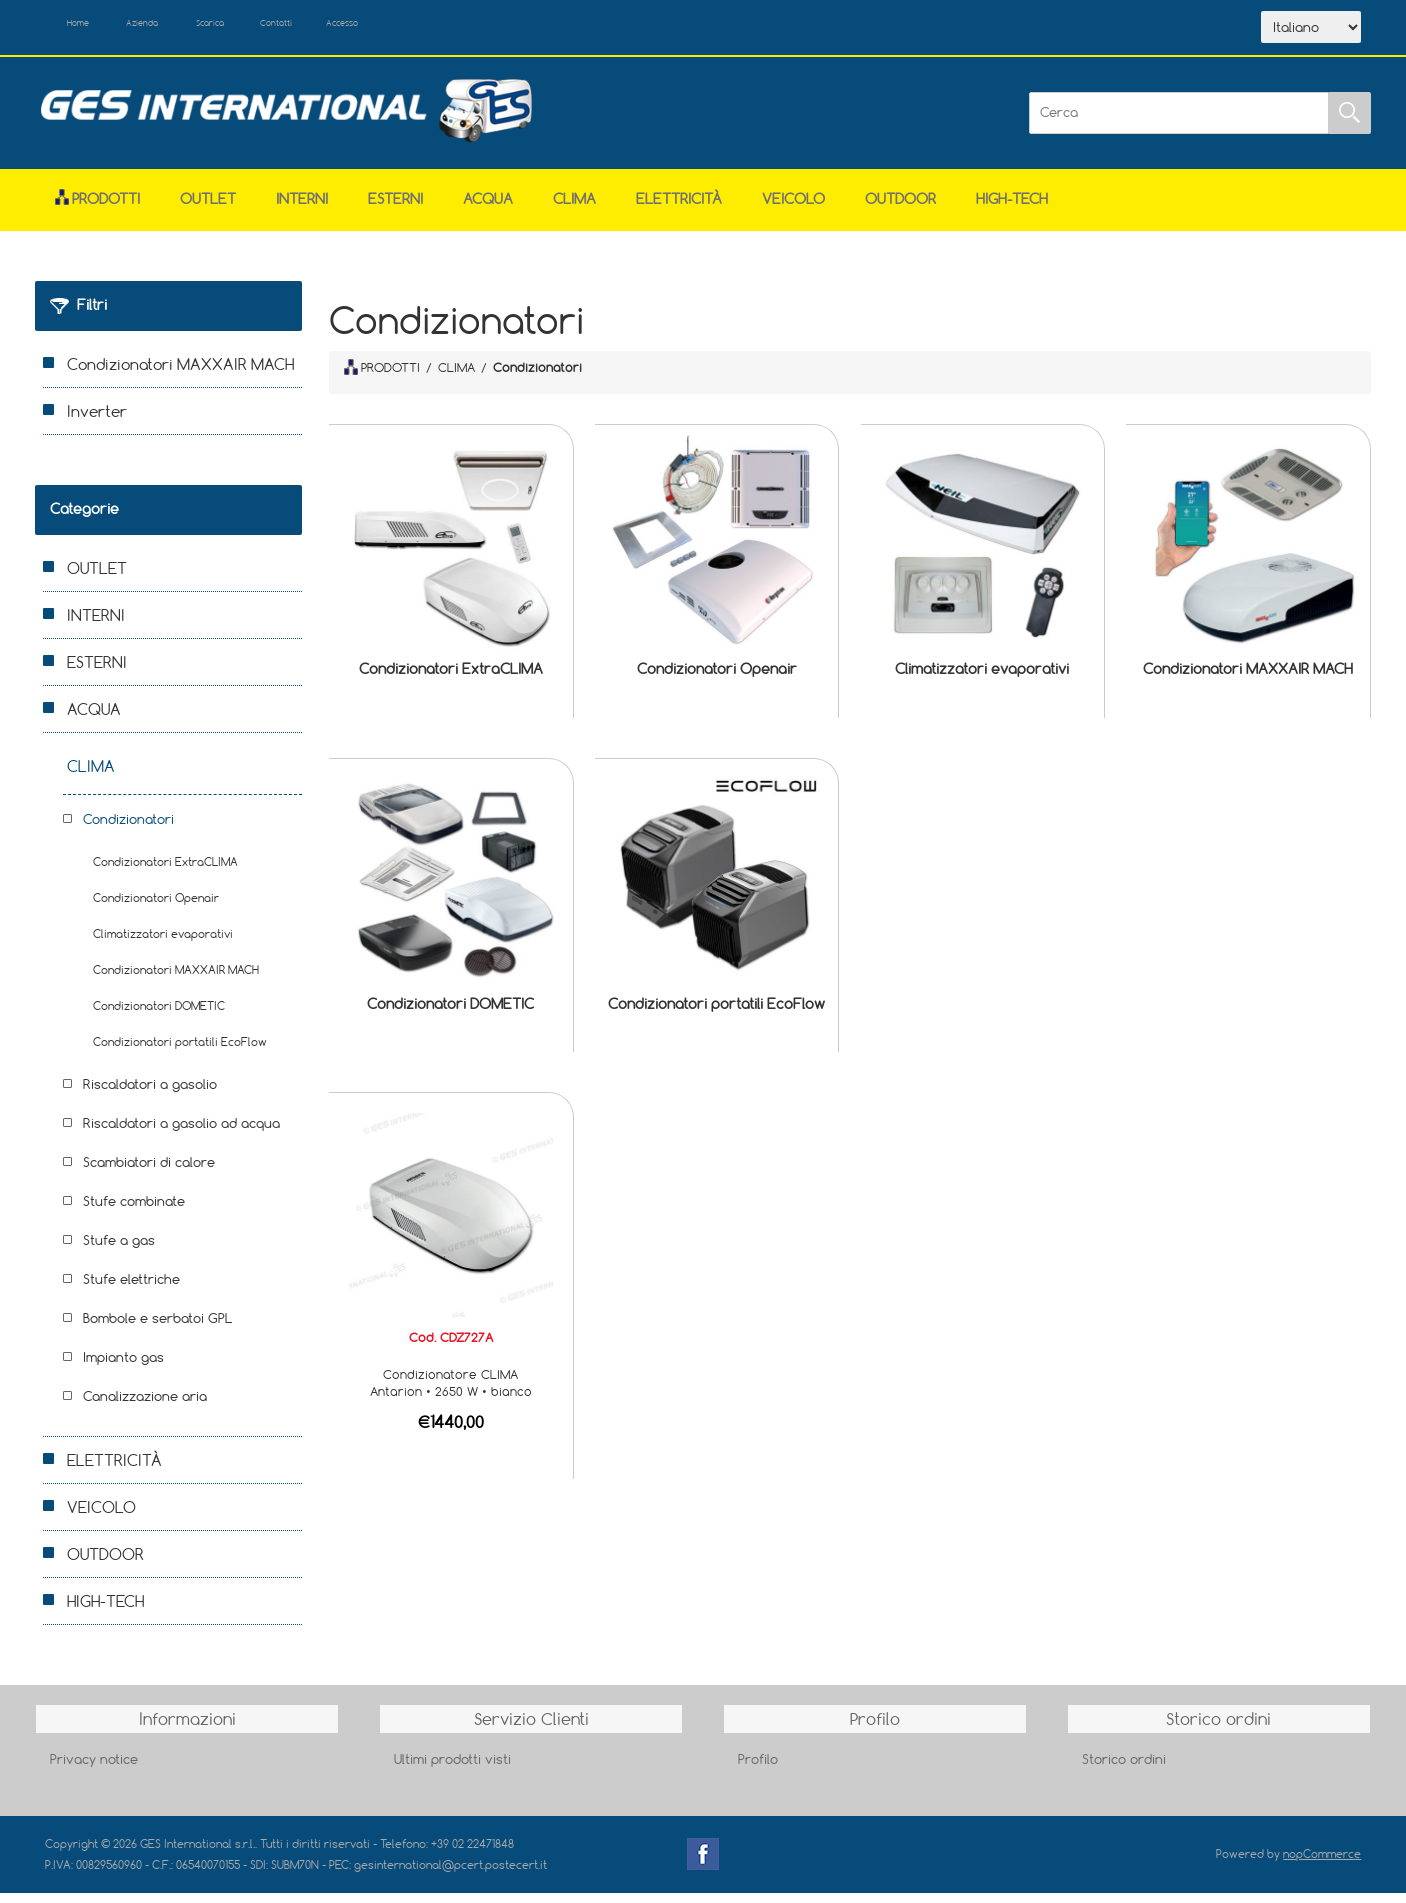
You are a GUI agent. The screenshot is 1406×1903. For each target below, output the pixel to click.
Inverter (97, 421)
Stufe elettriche (131, 1289)
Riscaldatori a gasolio (150, 1094)
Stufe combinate (134, 1211)
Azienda (181, 28)
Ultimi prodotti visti (452, 1769)
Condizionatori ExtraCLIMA (451, 679)
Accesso (459, 28)
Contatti (368, 28)
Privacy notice (94, 1769)
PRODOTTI (382, 377)
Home (93, 28)
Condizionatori (128, 829)
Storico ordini (1124, 1769)
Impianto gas (123, 1367)
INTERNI (302, 208)
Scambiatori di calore (149, 1172)
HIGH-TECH (1012, 208)
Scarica (275, 28)
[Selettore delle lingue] (1311, 33)
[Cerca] (1179, 123)
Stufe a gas (119, 1250)
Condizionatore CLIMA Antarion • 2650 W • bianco (451, 1392)
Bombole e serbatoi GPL (158, 1328)
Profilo (758, 1769)
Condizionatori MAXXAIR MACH (1248, 679)
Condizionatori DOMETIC (450, 1013)
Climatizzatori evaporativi (982, 679)
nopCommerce (1322, 1863)
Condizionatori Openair (717, 679)
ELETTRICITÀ (679, 208)
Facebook (703, 1864)
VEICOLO (793, 208)
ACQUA (488, 208)
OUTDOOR (900, 208)
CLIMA (574, 208)
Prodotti (97, 208)
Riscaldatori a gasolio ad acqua (181, 1133)
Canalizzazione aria (145, 1406)
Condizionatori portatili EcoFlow (716, 1013)
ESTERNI (395, 208)
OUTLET (208, 208)
